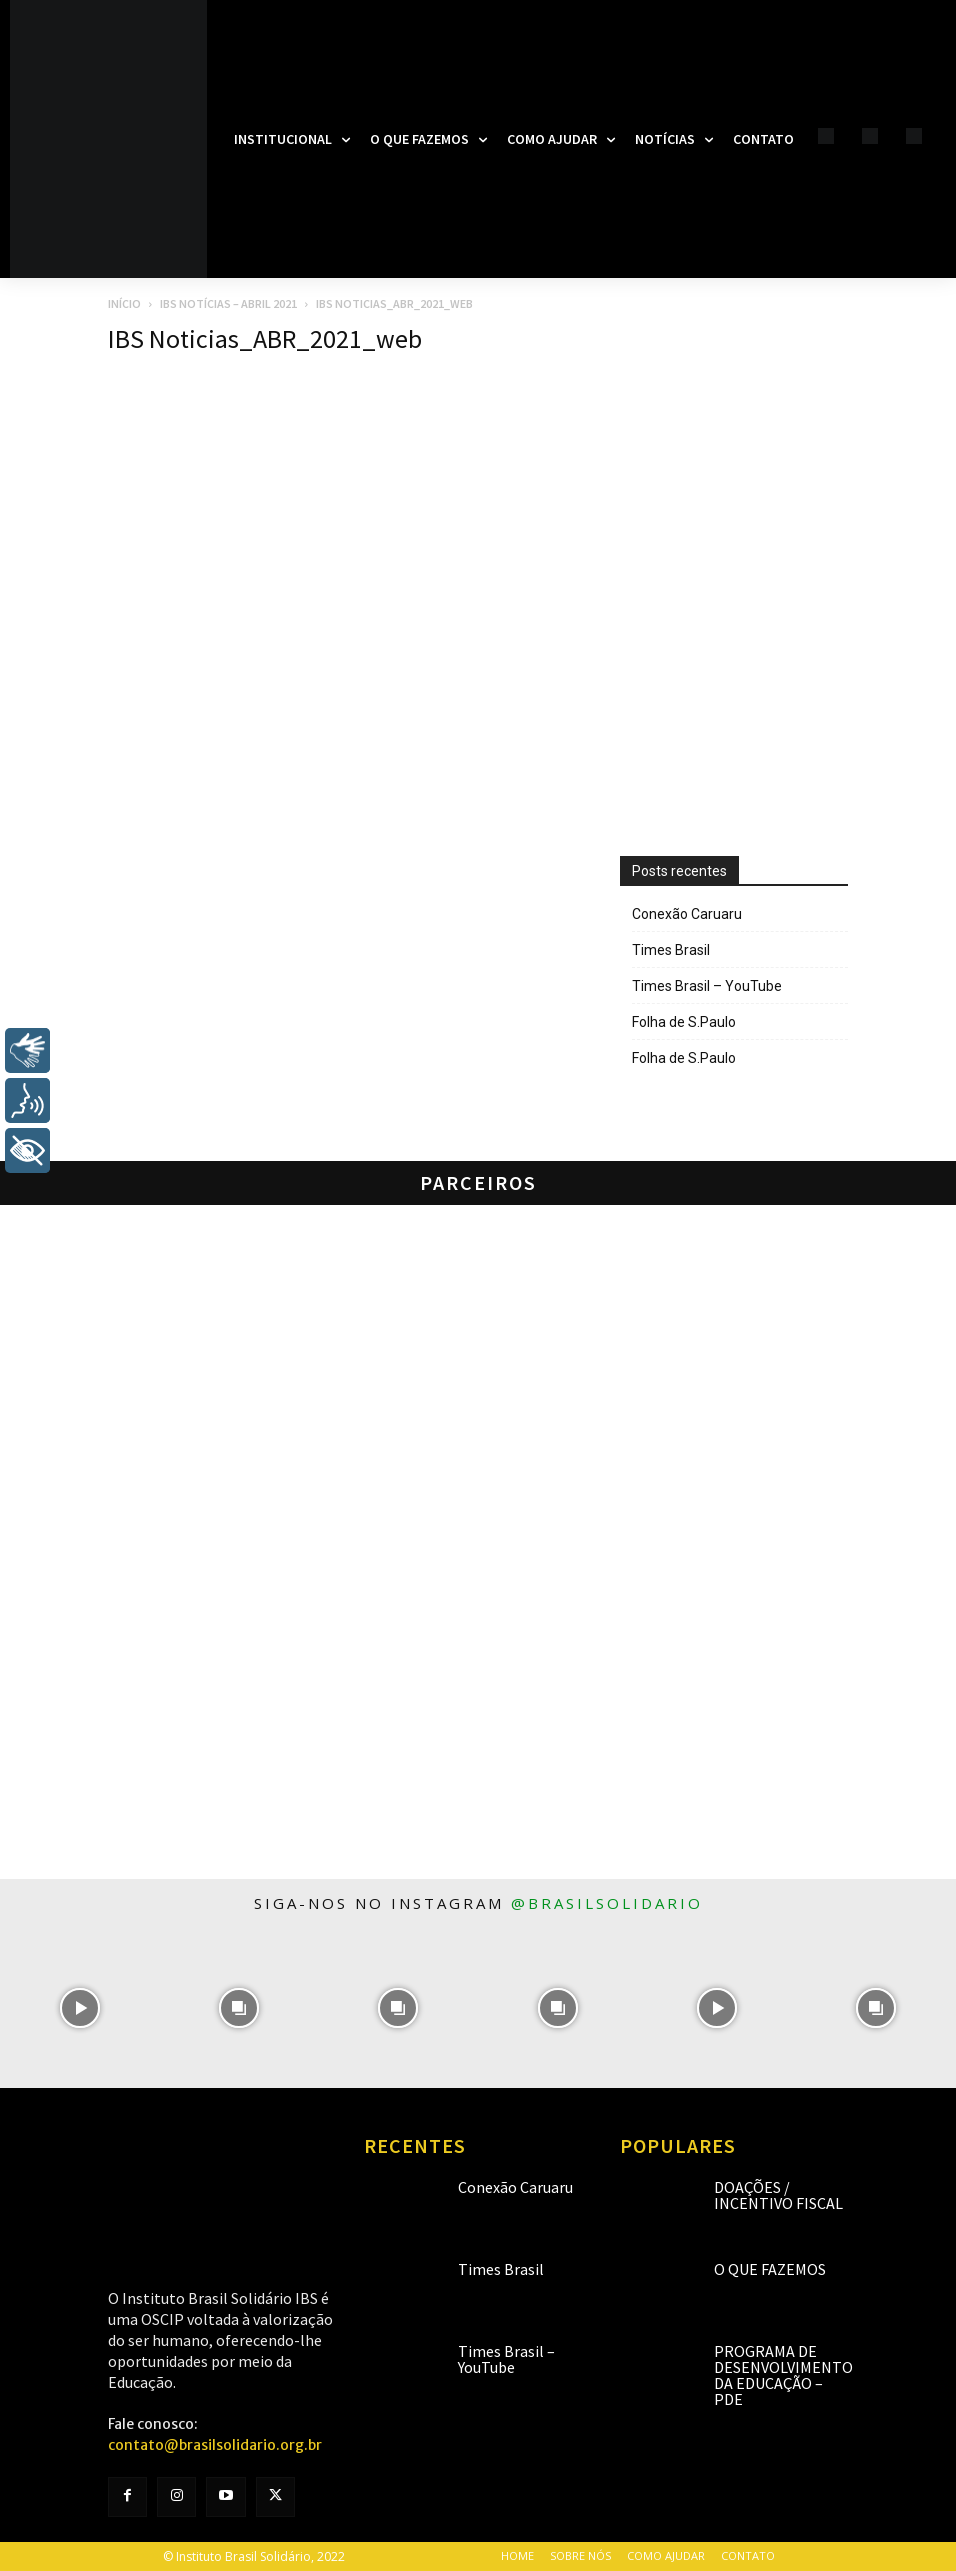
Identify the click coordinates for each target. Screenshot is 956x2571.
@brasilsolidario (607, 1903)
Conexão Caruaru (687, 914)
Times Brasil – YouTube (707, 986)
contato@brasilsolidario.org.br (215, 2445)
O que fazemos (770, 2269)
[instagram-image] (79, 2007)
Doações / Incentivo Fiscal (778, 2195)
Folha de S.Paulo (684, 1022)
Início (124, 303)
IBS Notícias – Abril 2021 (228, 303)
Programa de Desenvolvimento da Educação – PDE (783, 2375)
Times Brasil (671, 950)
